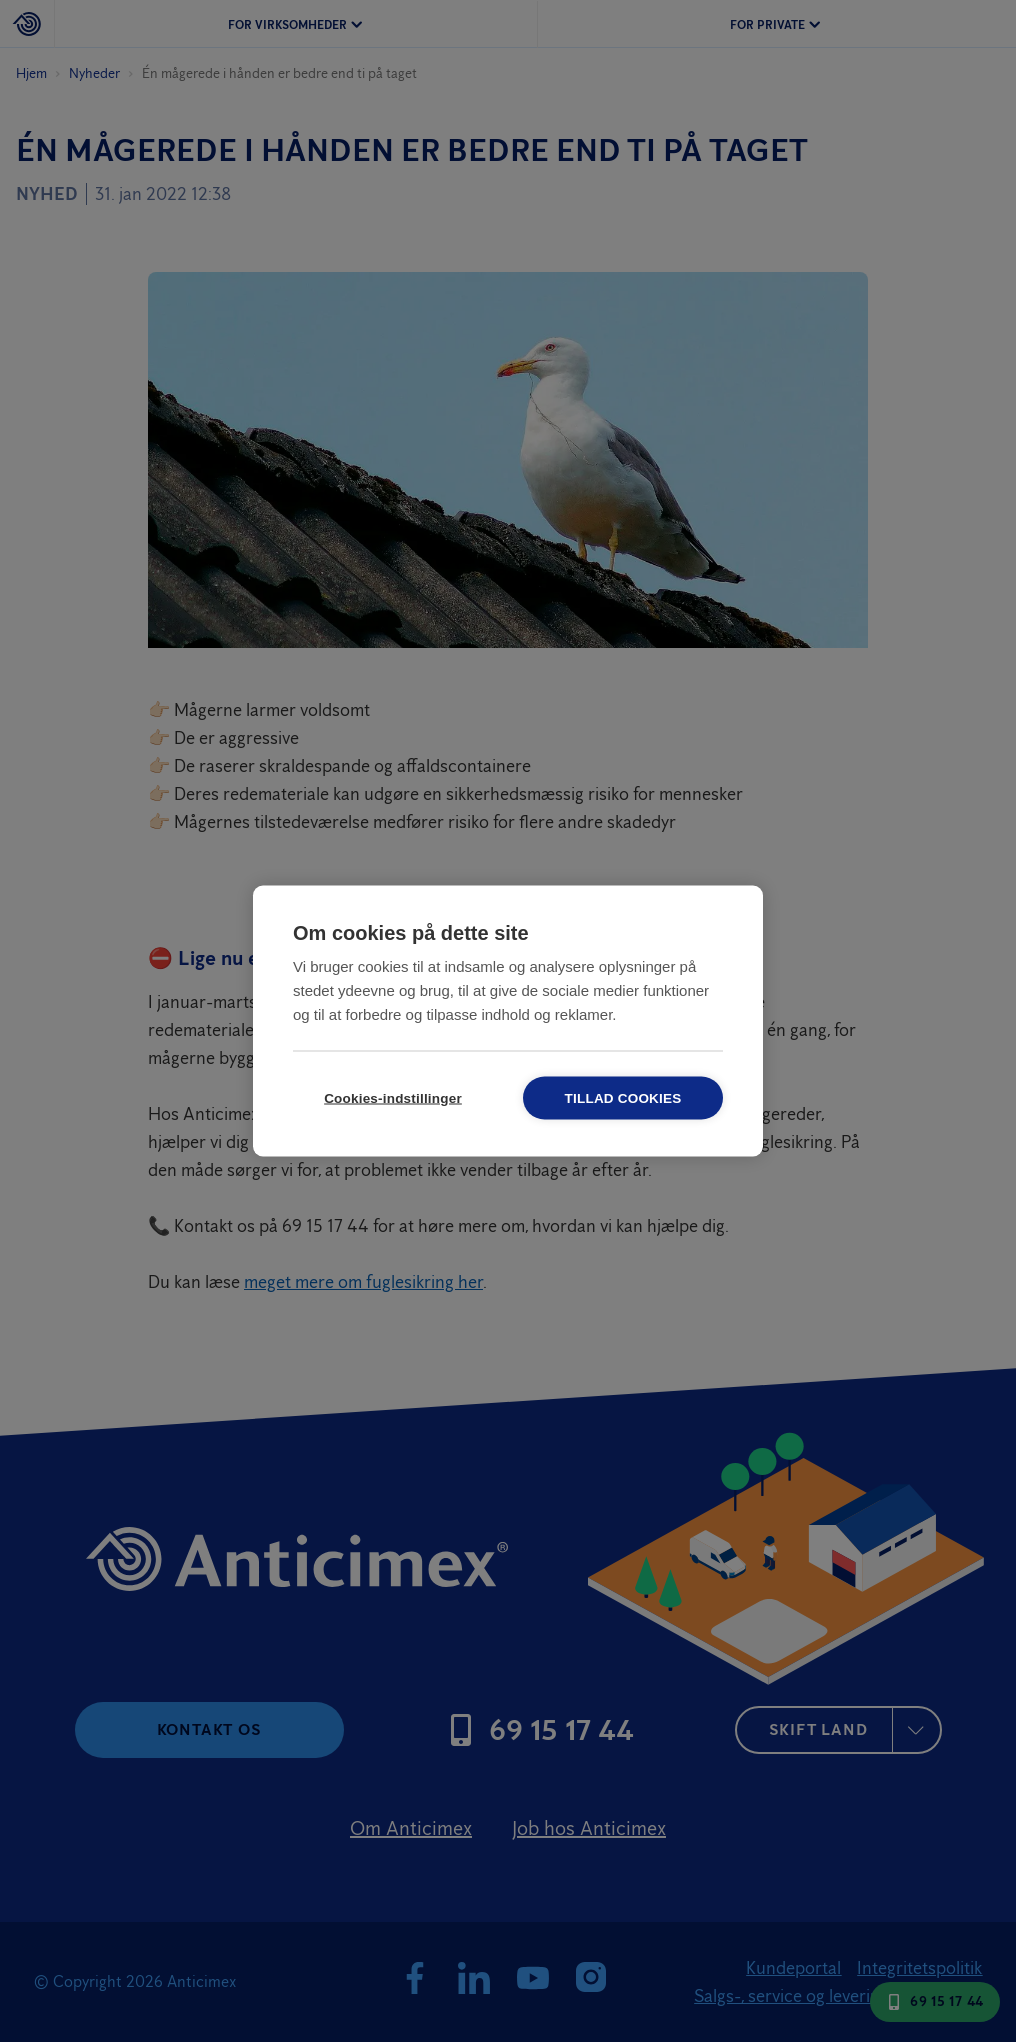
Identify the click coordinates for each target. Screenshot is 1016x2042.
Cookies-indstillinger (393, 1098)
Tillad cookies (623, 1098)
